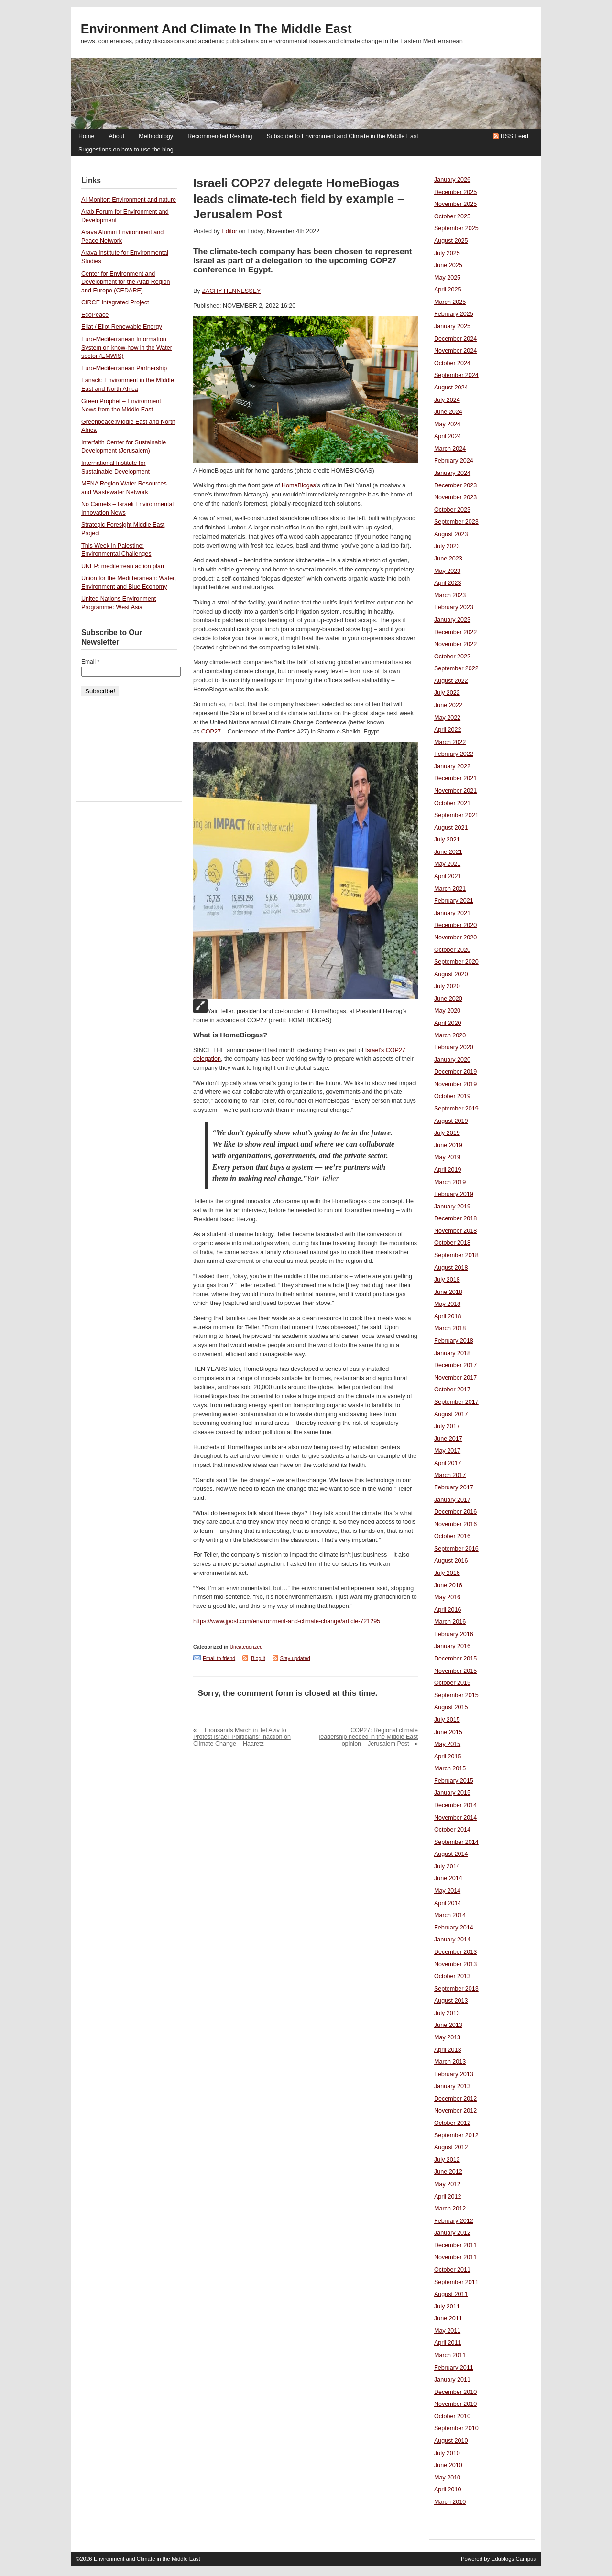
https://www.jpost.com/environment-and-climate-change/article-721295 (286, 1621)
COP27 (211, 731)
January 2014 (452, 1939)
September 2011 (456, 2282)
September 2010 (456, 2428)
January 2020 (452, 1059)
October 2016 (452, 1536)
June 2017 (448, 1438)
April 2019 (447, 1169)
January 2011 (452, 2379)
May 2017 (447, 1450)
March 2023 (450, 595)
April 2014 (447, 1903)
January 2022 (452, 766)
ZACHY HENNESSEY (231, 291)
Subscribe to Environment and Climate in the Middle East (342, 136)
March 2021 (450, 888)
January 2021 (452, 913)
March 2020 (450, 1035)
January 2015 (452, 1792)
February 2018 (453, 1340)
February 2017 (453, 1487)
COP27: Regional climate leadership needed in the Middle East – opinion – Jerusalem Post (368, 1737)
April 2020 (447, 1023)
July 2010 (447, 2453)
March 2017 (450, 1475)
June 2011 (448, 2318)
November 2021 (455, 790)
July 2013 (447, 2013)
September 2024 (456, 375)
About (116, 136)
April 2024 (447, 436)
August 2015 (451, 1707)
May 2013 (447, 2037)
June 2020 (448, 998)
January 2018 (452, 1353)
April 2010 (447, 2489)
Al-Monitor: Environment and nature (128, 199)
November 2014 (455, 1817)
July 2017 (447, 1426)
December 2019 (455, 1071)
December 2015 (455, 1658)
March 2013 (450, 2062)
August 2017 (451, 1414)
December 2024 (455, 338)
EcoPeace (95, 315)
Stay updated (295, 1658)
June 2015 (448, 1732)
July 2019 (447, 1133)
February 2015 (453, 1781)
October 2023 (452, 510)
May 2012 (447, 2184)
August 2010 (451, 2440)
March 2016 (450, 1621)
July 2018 (447, 1279)
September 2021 (456, 815)
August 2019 (451, 1121)
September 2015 (456, 1695)
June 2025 (448, 265)
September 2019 (456, 1108)
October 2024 (452, 363)
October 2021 (452, 803)
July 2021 (447, 839)
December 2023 (455, 485)
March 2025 (450, 302)
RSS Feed (514, 136)
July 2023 (447, 546)
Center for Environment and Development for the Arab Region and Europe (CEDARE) (125, 282)
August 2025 (451, 240)
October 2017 (452, 1389)
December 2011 (455, 2245)
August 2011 (451, 2294)
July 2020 (447, 986)
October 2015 (452, 1683)
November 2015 (455, 1671)
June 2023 (448, 558)
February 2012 (453, 2221)
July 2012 (447, 2159)
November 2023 (455, 497)
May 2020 (447, 1010)
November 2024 (455, 350)
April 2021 (447, 876)
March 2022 (450, 742)
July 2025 (447, 253)
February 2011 (453, 2367)
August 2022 (451, 681)
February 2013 (453, 2074)
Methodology (156, 136)
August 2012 (451, 2147)
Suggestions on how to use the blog (126, 149)
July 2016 (447, 1573)
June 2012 (448, 2171)
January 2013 (452, 2086)
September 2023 (456, 521)
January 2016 (452, 1646)
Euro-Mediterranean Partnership (124, 368)
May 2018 (447, 1304)
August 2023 (451, 534)
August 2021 (451, 827)
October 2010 (452, 2416)
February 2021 (453, 900)
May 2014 (447, 1890)
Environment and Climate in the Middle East (216, 29)
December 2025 (455, 192)
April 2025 (447, 289)
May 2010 (447, 2477)
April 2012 (447, 2196)
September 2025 (456, 228)
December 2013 (455, 1952)
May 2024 (447, 424)
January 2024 (452, 473)
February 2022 (453, 754)
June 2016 (448, 1585)
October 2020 (452, 950)
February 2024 (453, 460)
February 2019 (453, 1194)
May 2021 (447, 864)
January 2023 (452, 619)
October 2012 (452, 2123)
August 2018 (451, 1267)
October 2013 (452, 1976)
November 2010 (455, 2404)
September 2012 (456, 2135)
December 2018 (455, 1218)
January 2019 (452, 1206)
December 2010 (455, 2392)
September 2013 (456, 1988)
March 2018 (450, 1328)
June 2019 (448, 1145)
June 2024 (448, 412)
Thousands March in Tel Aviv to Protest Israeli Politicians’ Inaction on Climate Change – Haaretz (242, 1737)
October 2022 (452, 656)
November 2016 (455, 1524)
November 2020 (455, 937)
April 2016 (447, 1609)
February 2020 (453, 1047)
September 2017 (456, 1402)
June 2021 (448, 852)
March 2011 (450, 2355)
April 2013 (447, 2050)
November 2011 (455, 2257)
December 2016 (455, 1512)
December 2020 (455, 925)
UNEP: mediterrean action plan (122, 566)
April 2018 (447, 1316)
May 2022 (447, 717)
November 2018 (455, 1231)
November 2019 (455, 1084)
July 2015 (447, 1719)
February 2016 (453, 1634)
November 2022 (455, 644)
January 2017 (452, 1500)
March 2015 (450, 1768)
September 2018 (456, 1255)
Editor (229, 231)
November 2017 (455, 1377)
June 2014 (448, 1878)
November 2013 (455, 1964)
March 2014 (450, 1915)
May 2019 (447, 1157)
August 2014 (451, 1854)
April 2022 (447, 729)
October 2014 (452, 1829)
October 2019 (452, 1096)
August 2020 (451, 974)
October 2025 (452, 216)
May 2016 (447, 1597)
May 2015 (447, 1744)
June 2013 (448, 2025)
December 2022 (455, 632)
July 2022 (447, 693)
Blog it (258, 1658)
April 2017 (447, 1463)
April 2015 (447, 1756)
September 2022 (456, 668)
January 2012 (452, 2233)
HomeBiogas (299, 485)
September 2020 (456, 962)
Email (90, 661)
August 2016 (451, 1560)
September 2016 (456, 1548)
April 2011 (447, 2342)
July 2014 (447, 1866)
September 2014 (456, 1842)
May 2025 (447, 277)
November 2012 (455, 2110)
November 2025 (455, 204)
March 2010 (450, 2502)
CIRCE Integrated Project (115, 302)
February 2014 (453, 1927)
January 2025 (452, 326)
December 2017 (455, 1365)
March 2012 (450, 2208)
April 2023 (447, 583)
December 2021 (455, 778)
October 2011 (452, 2269)
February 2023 (453, 607)
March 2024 (450, 448)
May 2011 (447, 2331)
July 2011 (447, 2306)
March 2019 (450, 1182)
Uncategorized (246, 1646)
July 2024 (447, 400)
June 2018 (448, 1292)
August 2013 (451, 2000)
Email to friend (219, 1658)
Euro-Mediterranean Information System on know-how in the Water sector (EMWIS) (126, 347)
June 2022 (448, 705)
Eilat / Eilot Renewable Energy (121, 326)
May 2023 (447, 571)
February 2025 (453, 314)
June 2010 (448, 2465)
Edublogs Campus (514, 2559)
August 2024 (451, 387)
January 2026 (452, 179)
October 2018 (452, 1242)
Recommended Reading (219, 136)
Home (86, 136)
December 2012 (455, 2098)
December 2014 (455, 1805)
